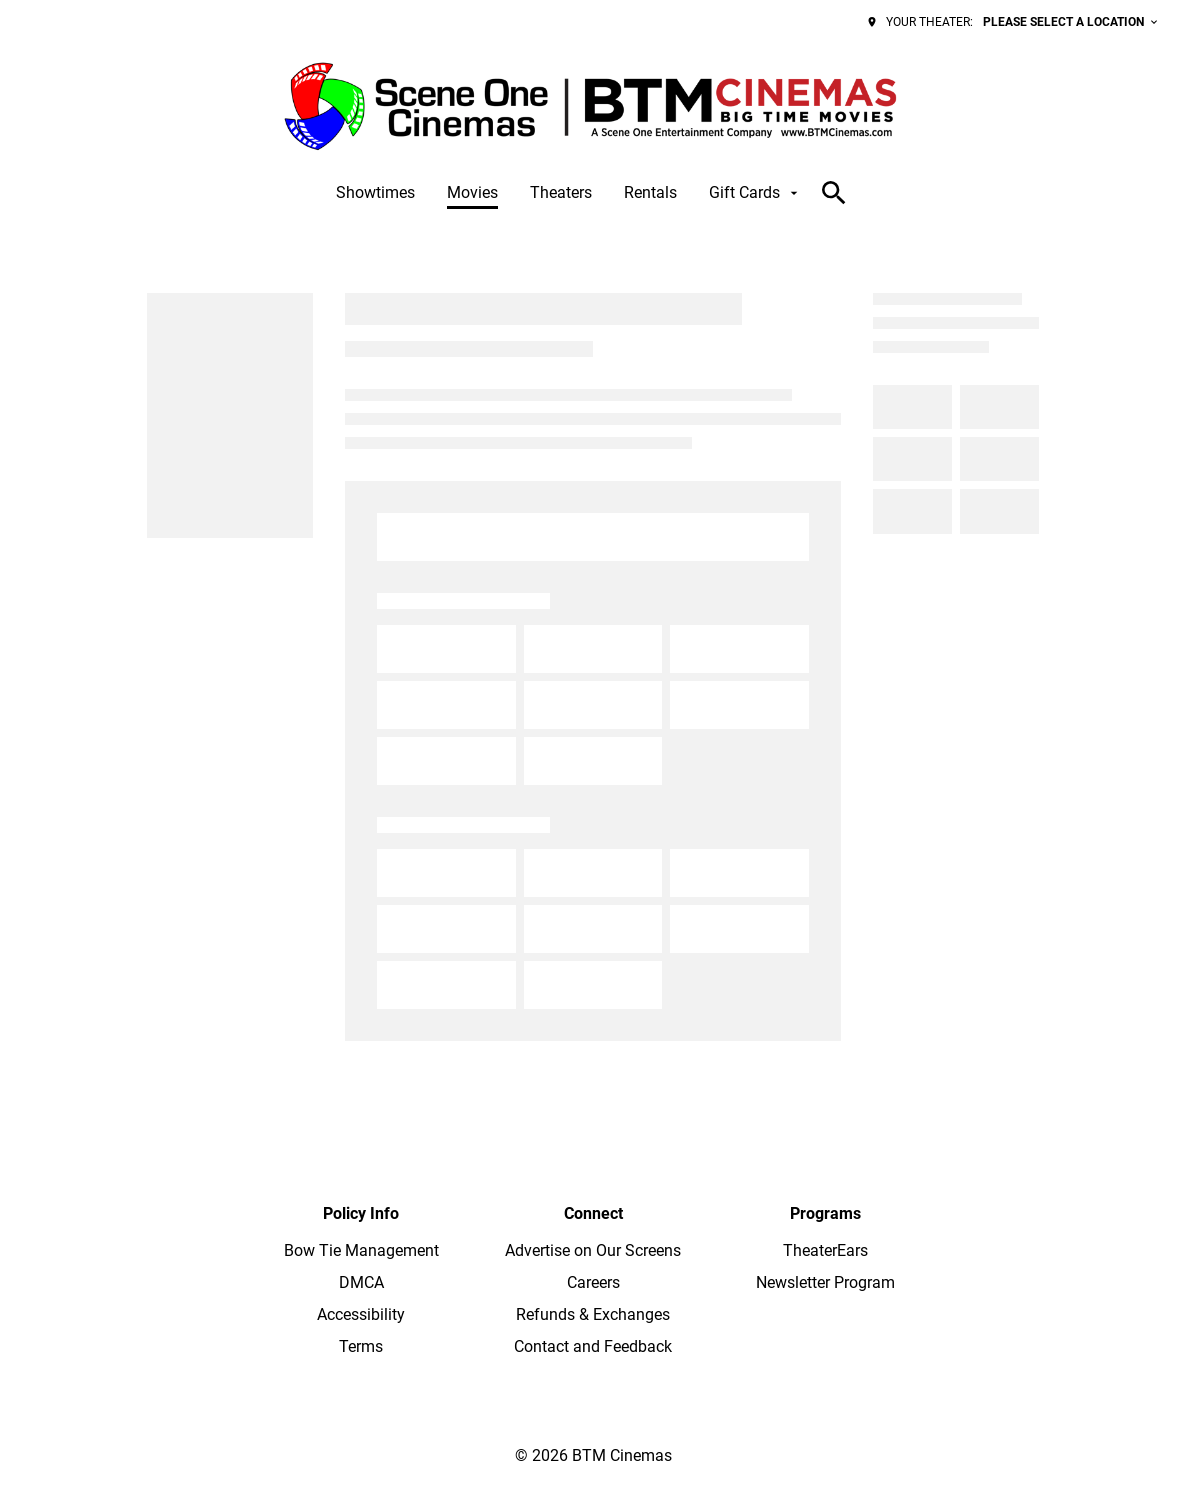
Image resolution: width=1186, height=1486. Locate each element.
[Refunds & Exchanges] (593, 1315)
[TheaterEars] (825, 1251)
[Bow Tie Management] (361, 1251)
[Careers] (593, 1283)
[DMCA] (361, 1283)
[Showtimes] (375, 193)
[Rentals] (650, 193)
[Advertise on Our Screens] (593, 1251)
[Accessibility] (361, 1315)
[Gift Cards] (755, 193)
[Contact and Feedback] (593, 1347)
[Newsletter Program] (825, 1283)
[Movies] (472, 193)
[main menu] (569, 193)
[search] (834, 193)
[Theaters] (561, 193)
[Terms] (361, 1347)
